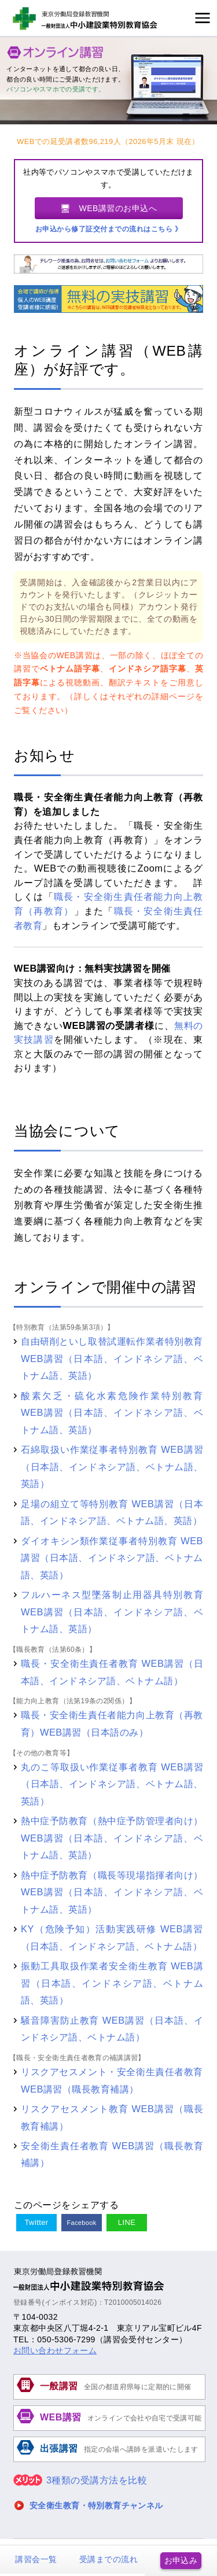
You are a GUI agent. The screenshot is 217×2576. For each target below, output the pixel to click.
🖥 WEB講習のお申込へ (108, 208)
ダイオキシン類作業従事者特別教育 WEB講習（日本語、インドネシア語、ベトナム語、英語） (112, 1558)
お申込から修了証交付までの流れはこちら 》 (108, 229)
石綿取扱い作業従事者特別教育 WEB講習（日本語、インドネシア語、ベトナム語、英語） (112, 1466)
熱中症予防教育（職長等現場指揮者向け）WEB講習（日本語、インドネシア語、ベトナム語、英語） (112, 1892)
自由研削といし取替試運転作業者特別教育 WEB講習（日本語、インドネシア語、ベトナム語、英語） (112, 1358)
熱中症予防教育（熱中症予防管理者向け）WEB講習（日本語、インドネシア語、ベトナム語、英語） (112, 1837)
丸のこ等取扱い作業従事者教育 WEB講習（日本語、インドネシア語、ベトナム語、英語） (112, 1784)
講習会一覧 (36, 2559)
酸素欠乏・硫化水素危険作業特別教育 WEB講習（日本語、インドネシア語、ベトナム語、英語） (112, 1412)
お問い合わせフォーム (55, 2350)
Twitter (36, 2222)
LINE (126, 2222)
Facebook (82, 2222)
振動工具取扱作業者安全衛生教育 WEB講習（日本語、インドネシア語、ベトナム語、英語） (112, 1983)
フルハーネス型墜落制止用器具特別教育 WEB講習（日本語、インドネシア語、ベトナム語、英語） (112, 1611)
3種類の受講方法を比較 (80, 2480)
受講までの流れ (108, 2559)
